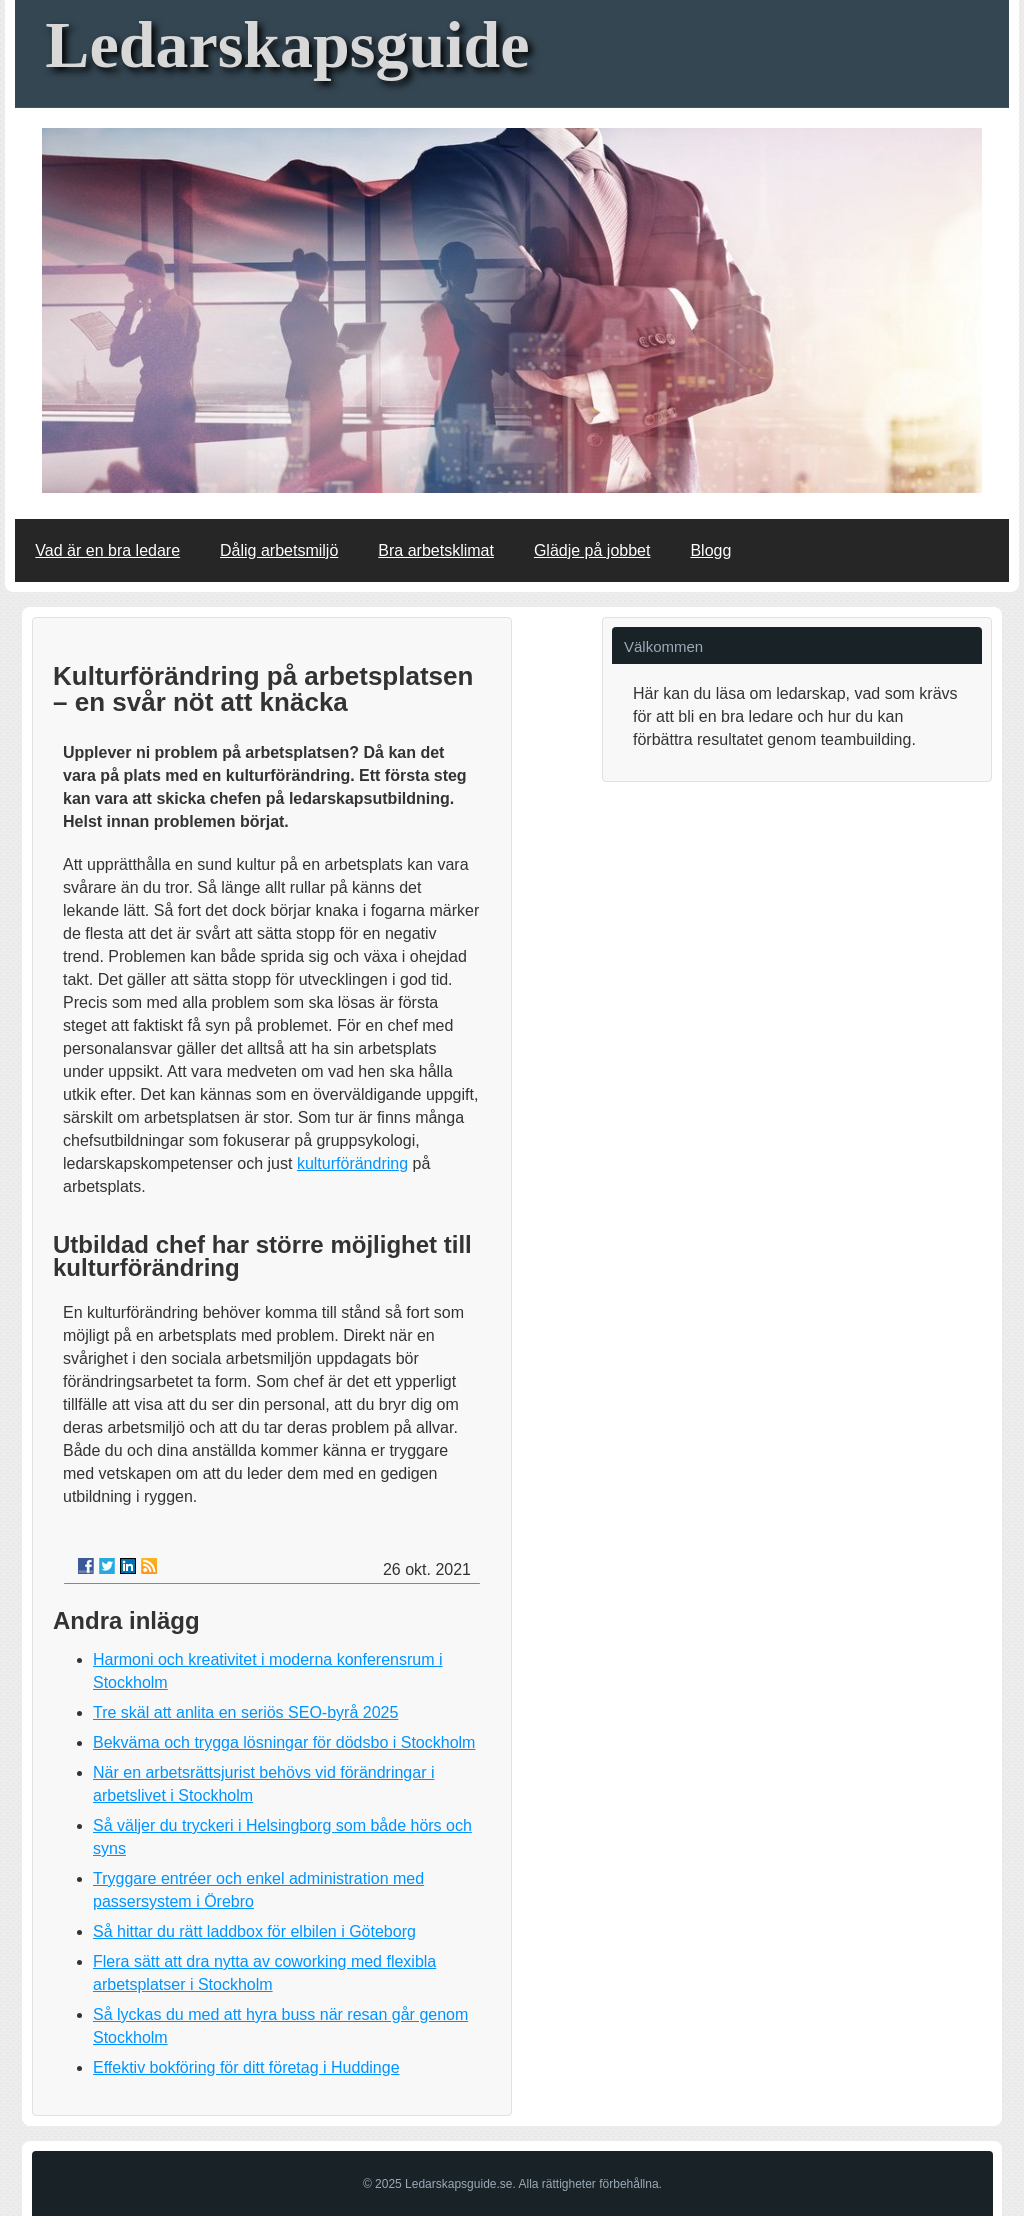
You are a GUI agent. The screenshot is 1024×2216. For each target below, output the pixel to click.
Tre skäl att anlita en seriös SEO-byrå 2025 (245, 1712)
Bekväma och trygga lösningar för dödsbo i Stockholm (284, 1742)
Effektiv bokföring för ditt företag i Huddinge (246, 2067)
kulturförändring (352, 1163)
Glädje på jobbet (592, 550)
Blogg (710, 550)
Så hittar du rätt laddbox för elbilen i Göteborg (254, 1931)
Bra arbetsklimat (436, 550)
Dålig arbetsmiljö (279, 550)
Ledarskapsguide (287, 44)
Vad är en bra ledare (107, 550)
